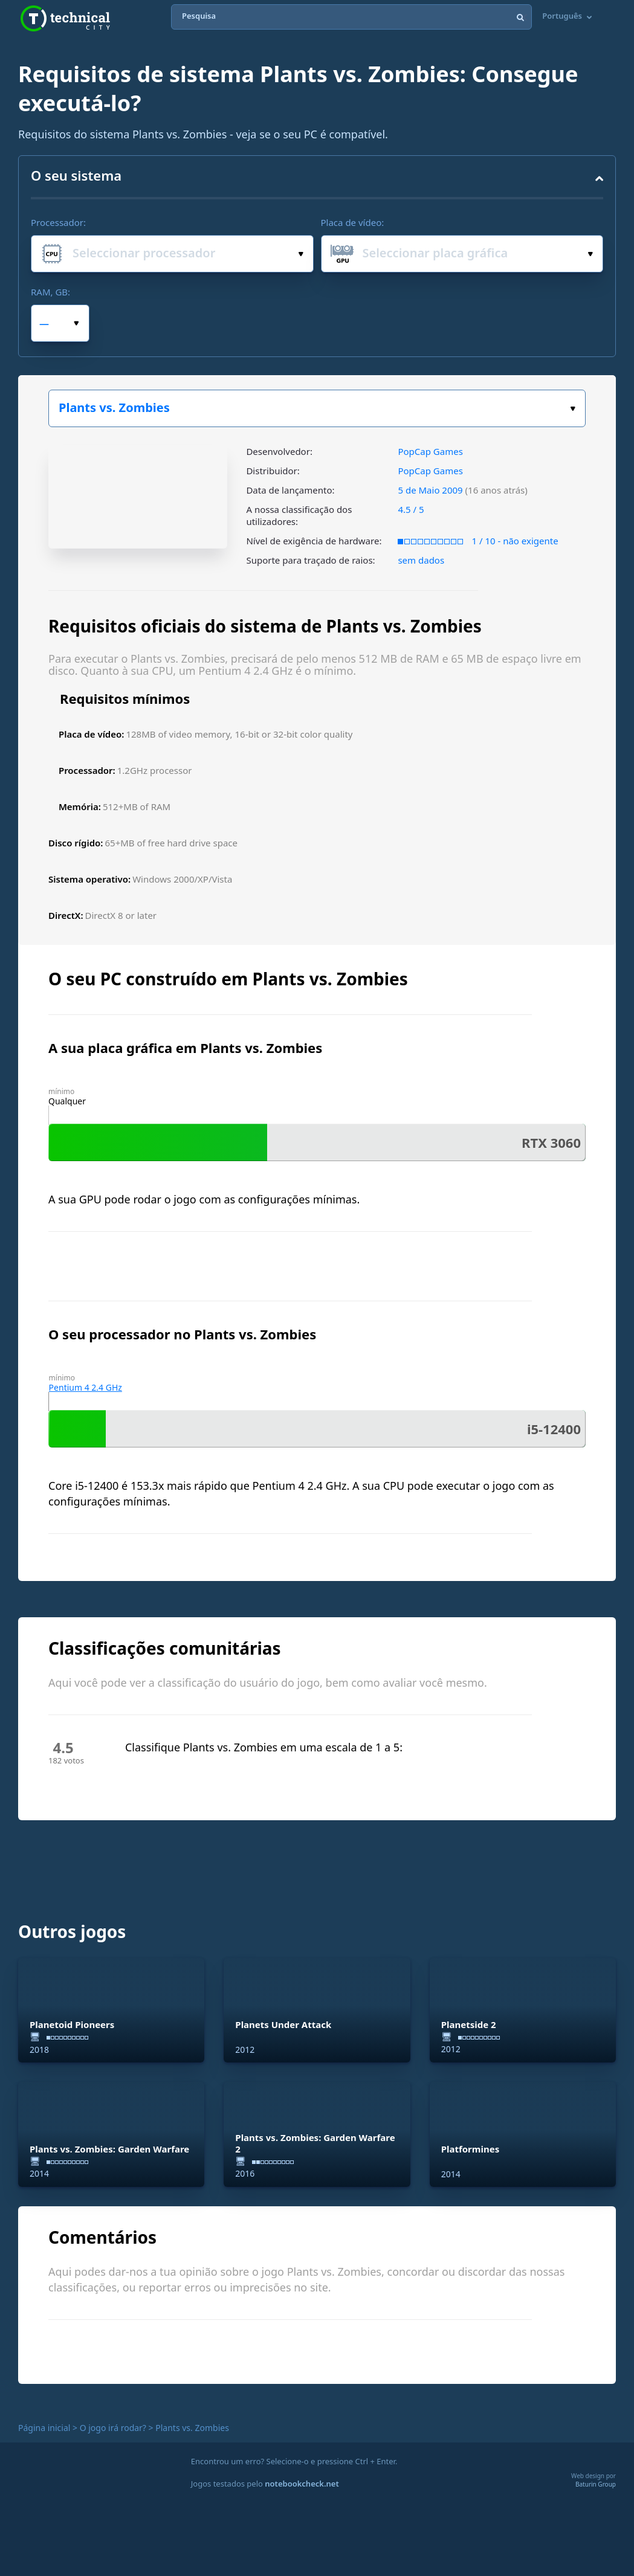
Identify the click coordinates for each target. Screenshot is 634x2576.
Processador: (58, 222)
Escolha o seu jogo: (572, 409)
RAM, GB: (50, 292)
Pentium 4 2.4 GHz (85, 1387)
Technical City (65, 18)
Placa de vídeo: (352, 222)
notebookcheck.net (301, 2483)
